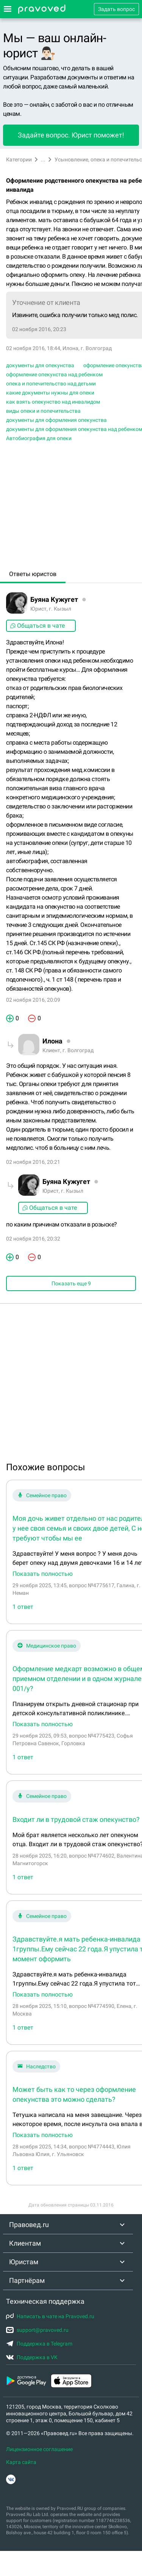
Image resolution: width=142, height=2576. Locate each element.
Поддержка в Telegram (39, 2343)
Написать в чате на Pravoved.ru (50, 2316)
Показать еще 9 (71, 1283)
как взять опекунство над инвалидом (53, 402)
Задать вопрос (116, 9)
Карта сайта (21, 2462)
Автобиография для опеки (39, 438)
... (43, 159)
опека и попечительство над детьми (51, 383)
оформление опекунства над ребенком (54, 374)
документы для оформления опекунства (56, 420)
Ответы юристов (32, 574)
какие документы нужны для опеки (50, 393)
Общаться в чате (37, 625)
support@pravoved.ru (37, 2330)
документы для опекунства (40, 365)
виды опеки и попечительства (43, 411)
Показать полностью (42, 1574)
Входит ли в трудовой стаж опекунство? (76, 1819)
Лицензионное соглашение (39, 2449)
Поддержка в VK (32, 2357)
